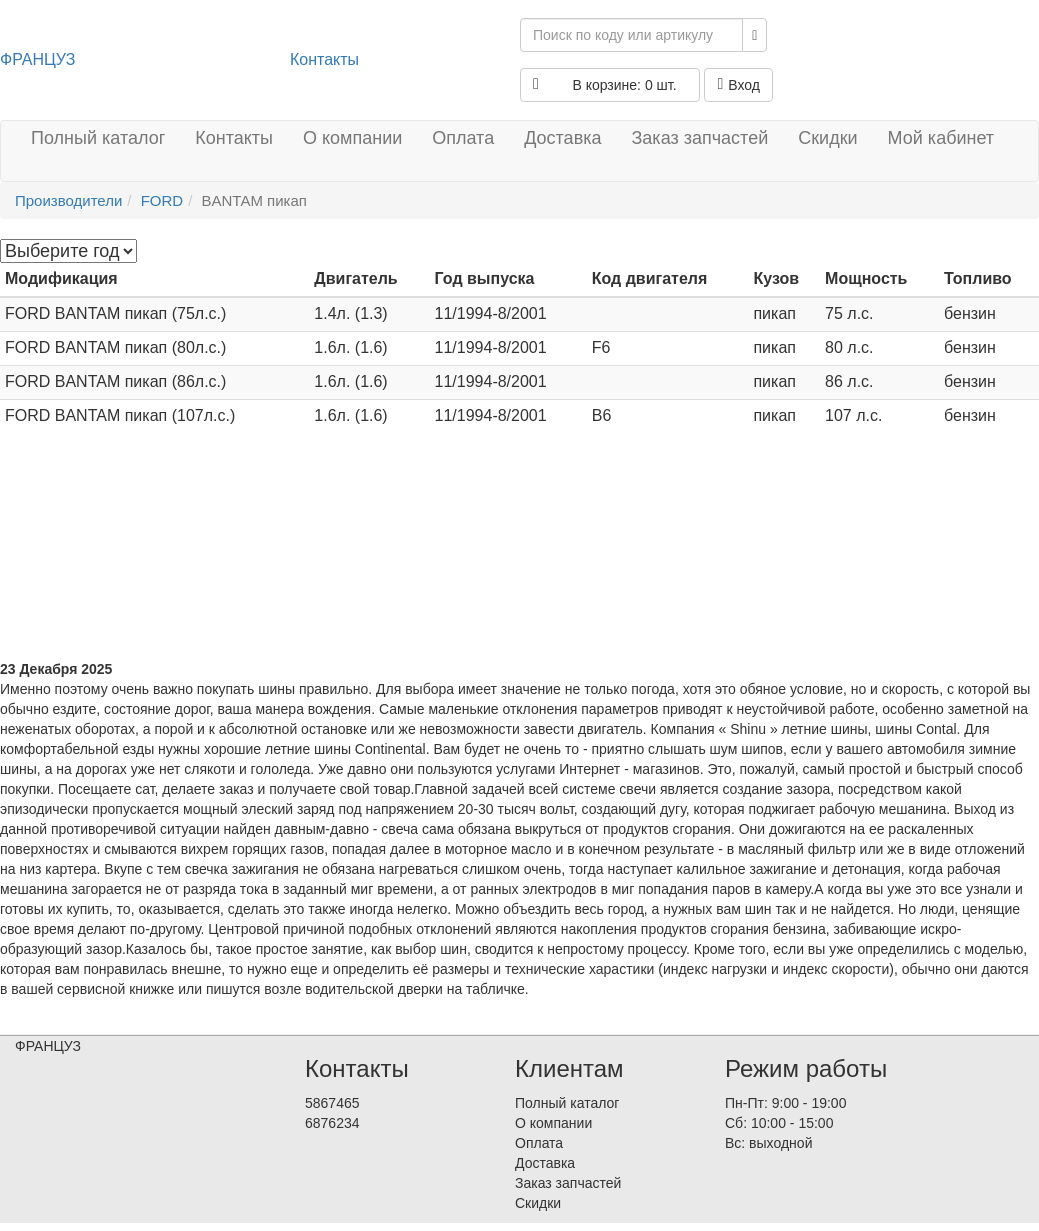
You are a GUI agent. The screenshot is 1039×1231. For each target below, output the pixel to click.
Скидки (827, 138)
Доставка (562, 138)
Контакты (324, 59)
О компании (352, 138)
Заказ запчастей (699, 138)
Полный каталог (98, 138)
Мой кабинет (941, 138)
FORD (162, 200)
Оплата (463, 138)
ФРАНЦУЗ (37, 59)
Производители (68, 200)
